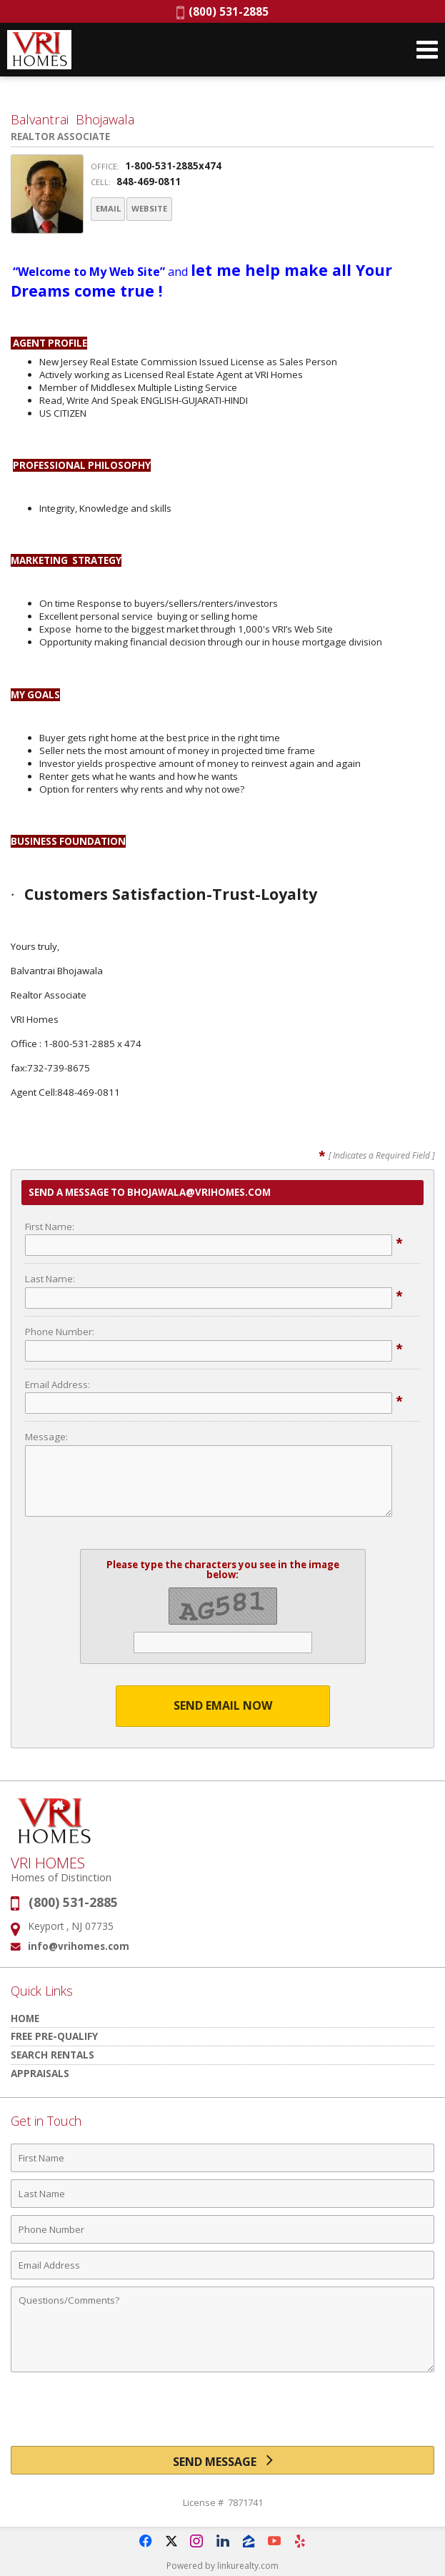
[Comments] (222, 2329)
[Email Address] (222, 2264)
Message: (46, 1436)
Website (181, 209)
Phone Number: (59, 1330)
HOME (25, 2016)
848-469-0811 (148, 181)
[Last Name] (222, 2193)
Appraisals (40, 2072)
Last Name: (50, 1278)
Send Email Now (223, 1705)
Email (117, 209)
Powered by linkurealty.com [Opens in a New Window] (222, 2565)
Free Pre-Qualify (54, 2035)
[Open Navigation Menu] (427, 49)
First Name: (49, 1225)
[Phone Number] (222, 2228)
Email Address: (57, 1383)
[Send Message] (222, 2459)
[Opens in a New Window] (146, 2540)
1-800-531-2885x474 (173, 165)
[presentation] (222, 2414)
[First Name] (222, 2157)
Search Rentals (52, 2054)
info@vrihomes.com (78, 1944)
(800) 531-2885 (222, 11)
